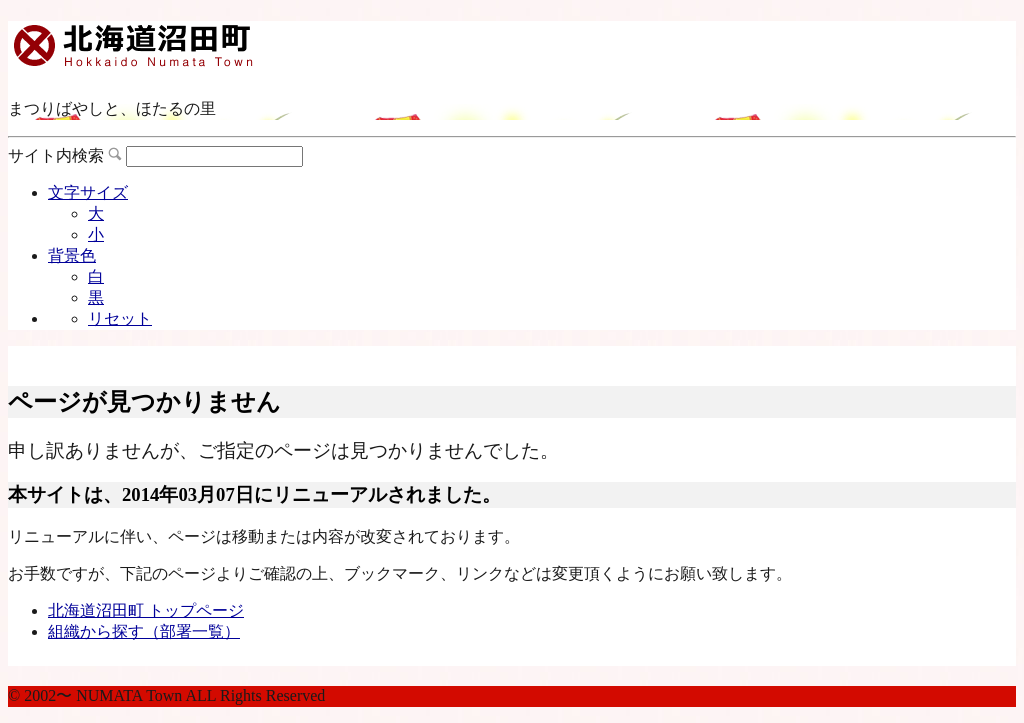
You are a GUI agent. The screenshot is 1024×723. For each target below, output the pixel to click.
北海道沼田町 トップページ (146, 610)
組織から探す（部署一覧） (144, 631)
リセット (120, 318)
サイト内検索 (56, 155)
